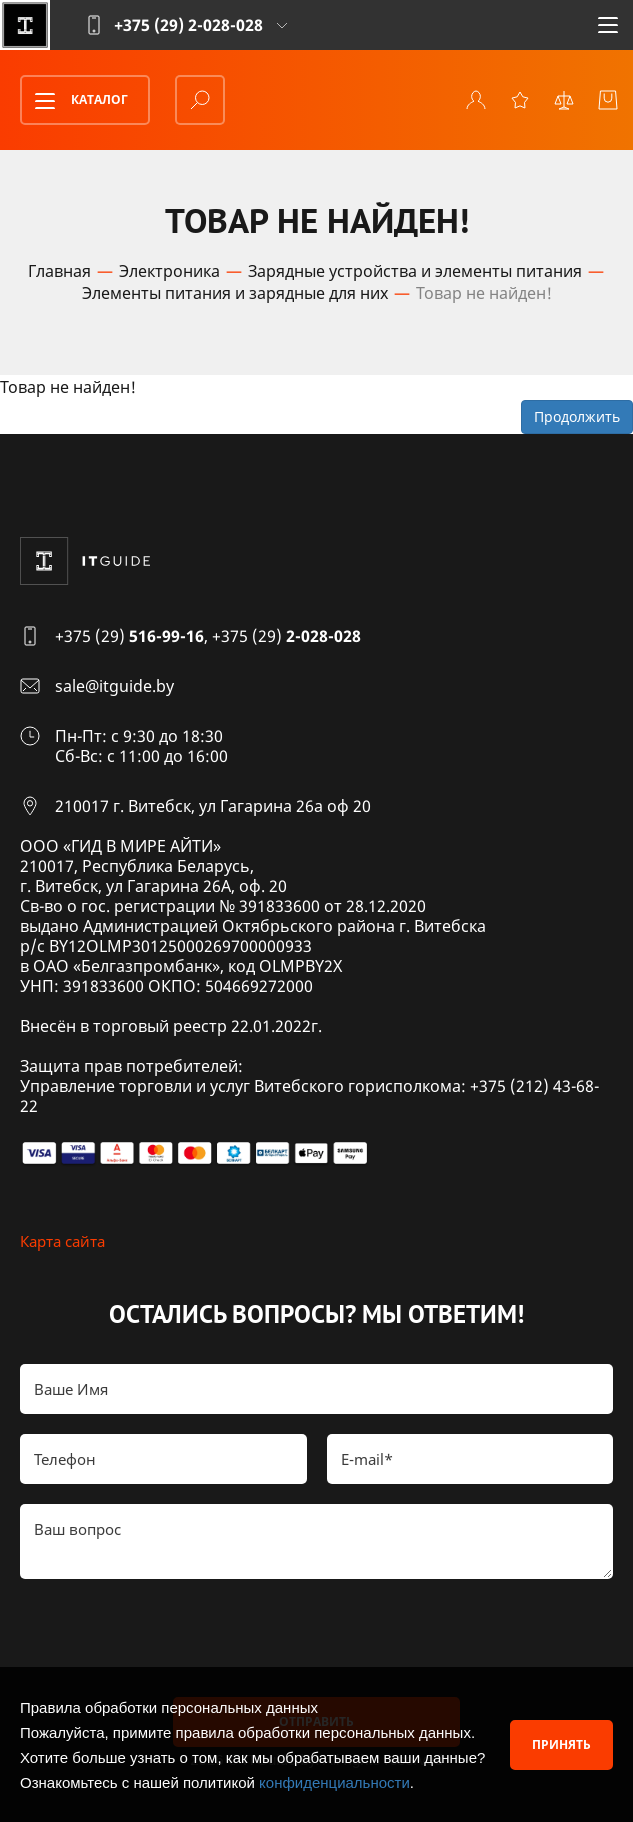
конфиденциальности (334, 1782)
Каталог (75, 101)
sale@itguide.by (114, 686)
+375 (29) (129, 636)
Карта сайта (62, 1241)
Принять (561, 1744)
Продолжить (577, 416)
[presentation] (172, 1638)
